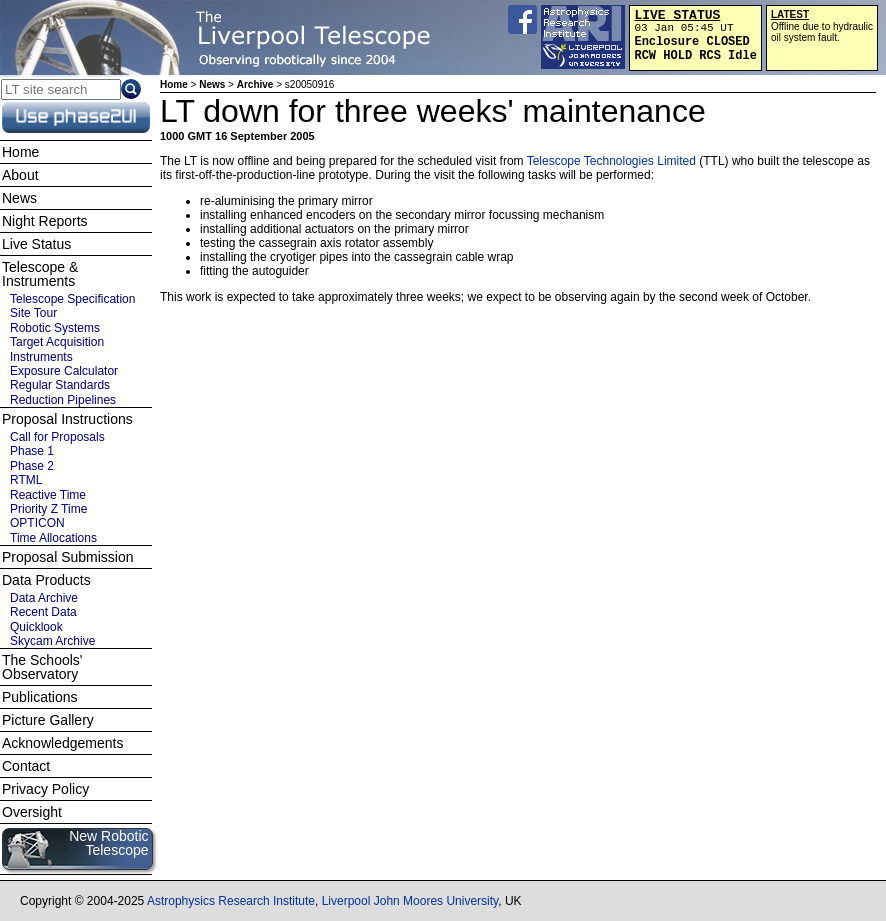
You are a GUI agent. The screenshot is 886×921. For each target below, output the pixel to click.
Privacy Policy (45, 789)
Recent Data (43, 612)
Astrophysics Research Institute (231, 901)
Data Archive (44, 598)
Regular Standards (60, 385)
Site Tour (33, 313)
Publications (40, 697)
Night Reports (45, 221)
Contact (26, 766)
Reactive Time (48, 495)
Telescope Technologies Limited (611, 161)
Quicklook (36, 627)
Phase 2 (32, 466)
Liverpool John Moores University (410, 901)
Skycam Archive (52, 641)
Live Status (36, 244)
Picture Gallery (48, 720)
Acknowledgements (62, 743)
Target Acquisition (57, 342)
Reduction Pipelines (63, 400)
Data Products (46, 580)
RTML (26, 480)
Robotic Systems (55, 328)
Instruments (41, 357)
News (212, 84)
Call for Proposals (57, 437)
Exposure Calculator (64, 371)
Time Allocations (53, 538)
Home (174, 84)
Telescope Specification (72, 299)
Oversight (32, 812)
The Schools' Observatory (42, 667)
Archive (255, 84)
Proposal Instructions (67, 419)
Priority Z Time (48, 509)
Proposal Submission (68, 557)
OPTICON (37, 523)
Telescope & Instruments (40, 274)
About (20, 175)
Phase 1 (32, 451)
